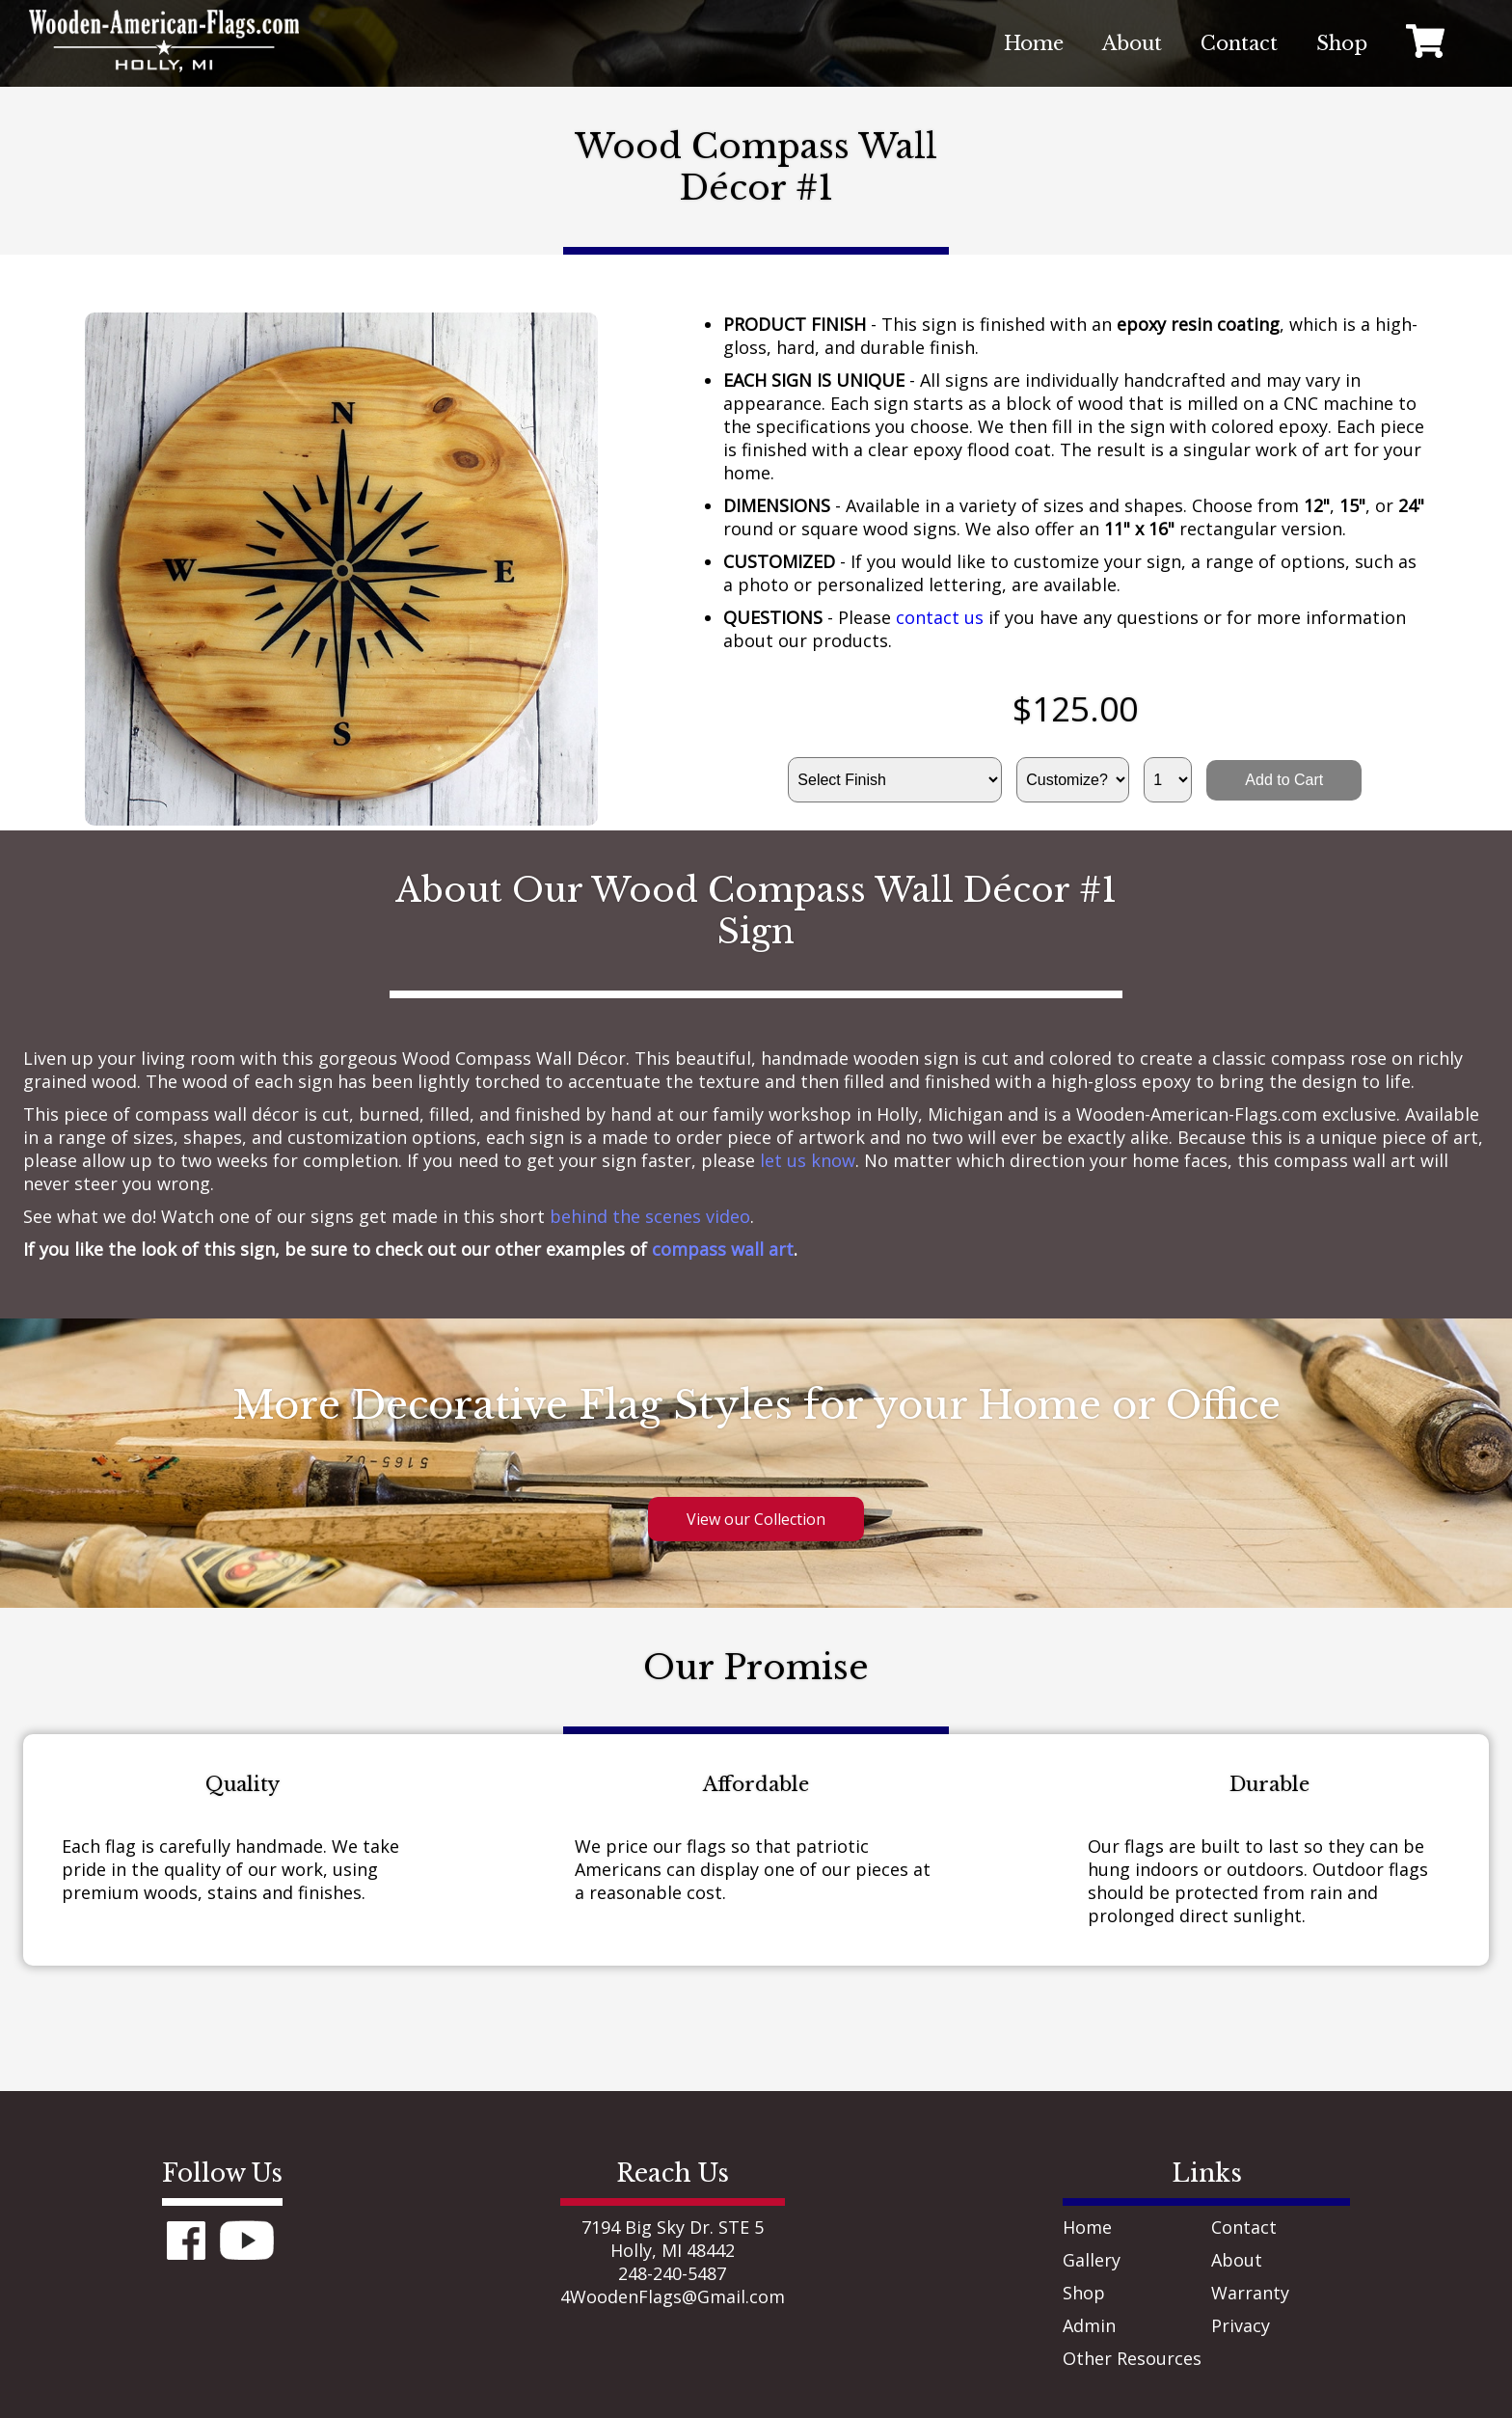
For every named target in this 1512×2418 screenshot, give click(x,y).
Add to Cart (1284, 780)
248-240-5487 (672, 2273)
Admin (1089, 2325)
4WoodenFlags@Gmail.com (672, 2296)
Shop (1084, 2292)
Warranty (1250, 2292)
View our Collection (756, 1519)
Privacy (1240, 2325)
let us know (807, 1160)
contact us (940, 617)
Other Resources (1132, 2358)
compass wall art (723, 1249)
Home (1087, 2227)
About (1236, 2259)
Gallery (1091, 2259)
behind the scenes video (650, 1216)
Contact (1244, 2227)
